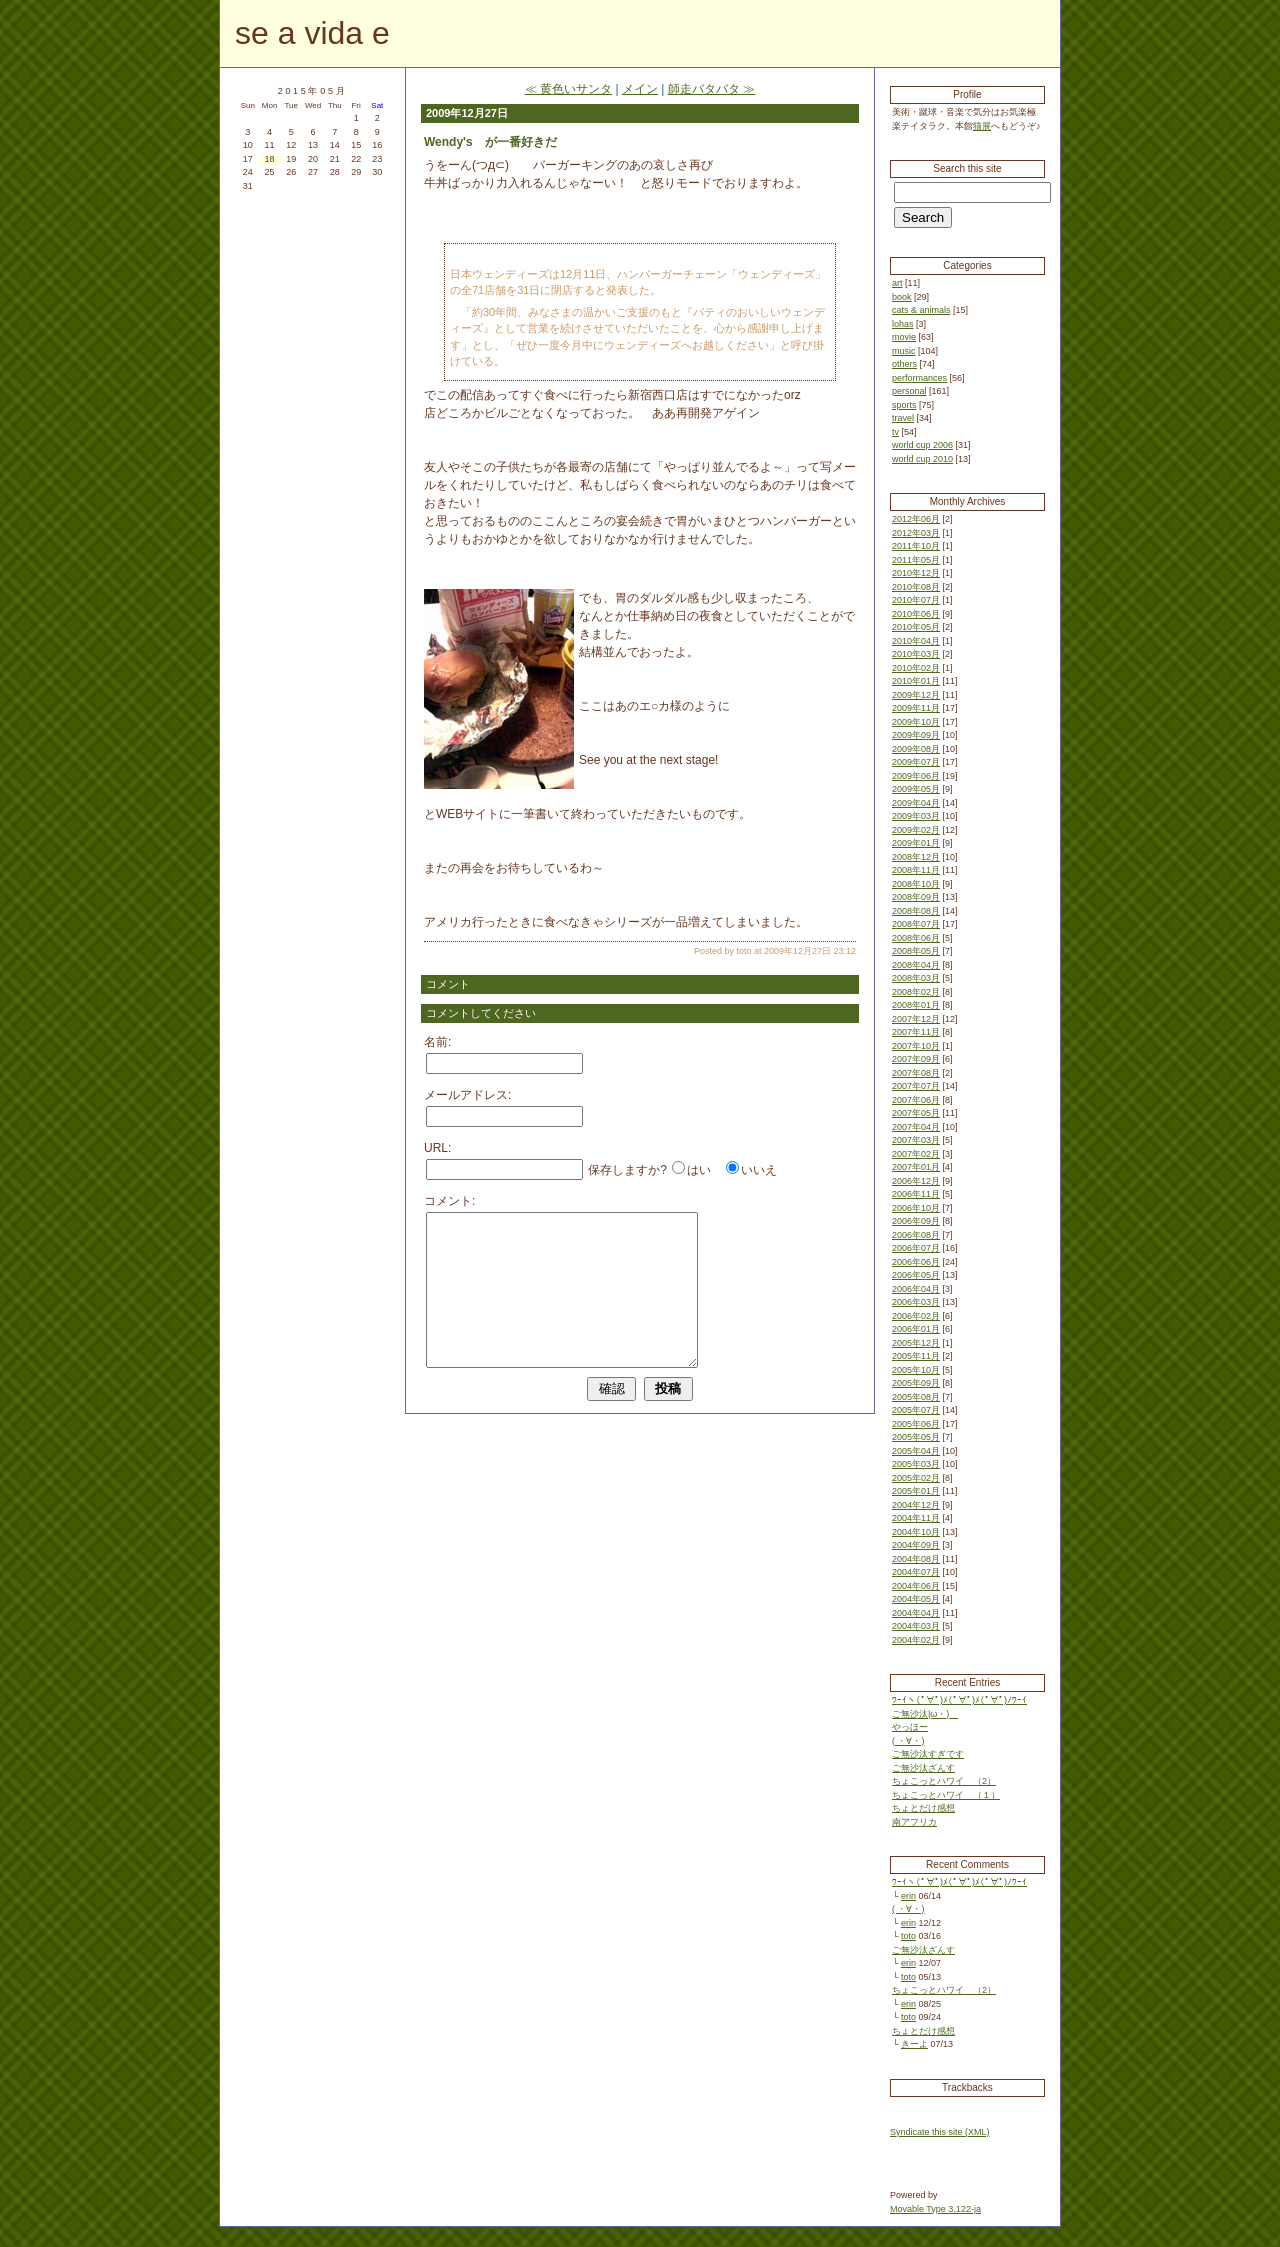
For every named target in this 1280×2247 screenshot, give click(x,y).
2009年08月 (916, 749)
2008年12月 (916, 857)
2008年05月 (916, 951)
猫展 (982, 126)
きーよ (914, 2044)
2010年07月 (916, 600)
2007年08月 (916, 1073)
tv (895, 432)
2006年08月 (916, 1235)
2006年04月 (916, 1289)
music (904, 351)
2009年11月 (916, 708)
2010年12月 (916, 573)
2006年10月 (916, 1208)
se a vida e (312, 33)
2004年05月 (916, 1599)
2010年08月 (916, 587)
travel (903, 418)
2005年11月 (916, 1356)
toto (908, 1936)
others (904, 364)
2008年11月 (916, 870)
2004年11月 (916, 1518)
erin (908, 1896)
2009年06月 (916, 776)
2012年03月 (916, 533)
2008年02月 (916, 992)
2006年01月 (916, 1329)
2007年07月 (916, 1086)
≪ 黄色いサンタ (568, 89)
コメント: (449, 1201)
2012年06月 (916, 519)
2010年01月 (916, 681)
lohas (903, 324)
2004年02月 (916, 1640)
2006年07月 (916, 1248)
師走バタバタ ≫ (711, 89)
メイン (640, 89)
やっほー (910, 1727)
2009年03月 (916, 816)
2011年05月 (916, 560)
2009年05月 (916, 789)
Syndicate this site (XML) (940, 2132)
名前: (437, 1042)
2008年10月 (916, 884)
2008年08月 (916, 911)
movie (904, 337)
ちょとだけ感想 (923, 1808)
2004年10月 (916, 1532)
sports (904, 405)
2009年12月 (916, 695)
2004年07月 (916, 1572)
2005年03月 (916, 1464)
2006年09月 (916, 1221)
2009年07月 (916, 762)
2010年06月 (916, 614)
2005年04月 (916, 1451)
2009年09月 (916, 735)
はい (699, 1170)
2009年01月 (916, 843)
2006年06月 (916, 1262)
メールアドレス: (467, 1095)
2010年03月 (916, 654)
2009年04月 (916, 803)
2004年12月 (916, 1505)
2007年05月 (916, 1113)
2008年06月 (916, 938)
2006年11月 (916, 1194)
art (897, 283)
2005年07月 (916, 1410)
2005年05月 (916, 1437)
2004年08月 (916, 1559)
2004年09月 (916, 1545)
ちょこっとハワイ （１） (946, 1795)
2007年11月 (916, 1032)
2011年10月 (916, 546)
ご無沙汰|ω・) (925, 1714)
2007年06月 (916, 1100)
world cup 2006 (922, 445)
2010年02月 (916, 668)
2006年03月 (916, 1302)
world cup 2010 (922, 459)
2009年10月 (916, 722)
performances (919, 378)
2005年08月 (916, 1397)
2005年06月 (916, 1424)
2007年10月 (916, 1046)
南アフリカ (914, 1822)
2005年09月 (916, 1383)
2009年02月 (916, 830)
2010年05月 (916, 627)
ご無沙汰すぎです (928, 1754)
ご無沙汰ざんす (923, 1768)
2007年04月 (916, 1127)
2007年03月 (916, 1140)
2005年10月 (916, 1370)
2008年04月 (916, 965)
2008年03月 (916, 978)
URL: (437, 1148)
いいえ (759, 1170)
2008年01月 (916, 1005)
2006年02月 (916, 1316)
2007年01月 (916, 1167)
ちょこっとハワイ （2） (944, 1781)
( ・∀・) (908, 1741)
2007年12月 (916, 1019)
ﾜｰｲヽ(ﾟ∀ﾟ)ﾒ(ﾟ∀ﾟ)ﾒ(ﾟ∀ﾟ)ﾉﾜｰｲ (959, 1700)
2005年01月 (916, 1491)
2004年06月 (916, 1586)
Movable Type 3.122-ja (935, 2209)
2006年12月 (916, 1181)
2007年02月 (916, 1154)
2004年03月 (916, 1626)
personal (909, 391)
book (902, 297)
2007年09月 (916, 1059)
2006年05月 (916, 1275)
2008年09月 (916, 897)
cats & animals (921, 310)
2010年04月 (916, 641)
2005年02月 (916, 1478)
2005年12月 (916, 1343)
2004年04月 (916, 1613)
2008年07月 (916, 924)
